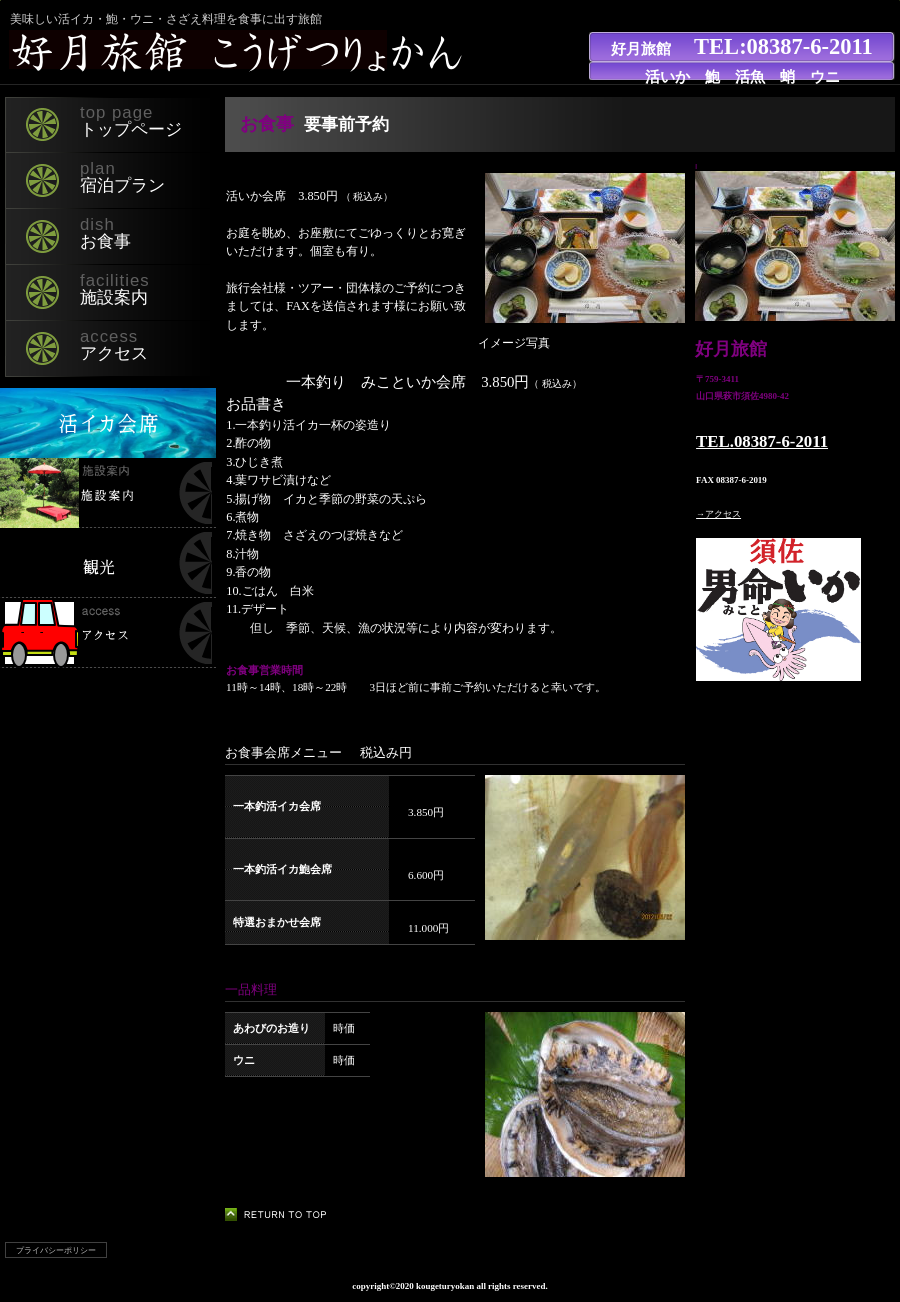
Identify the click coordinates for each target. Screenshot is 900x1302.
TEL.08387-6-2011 (762, 441)
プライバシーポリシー (56, 1250)
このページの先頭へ (281, 1214)
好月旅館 (244, 53)
